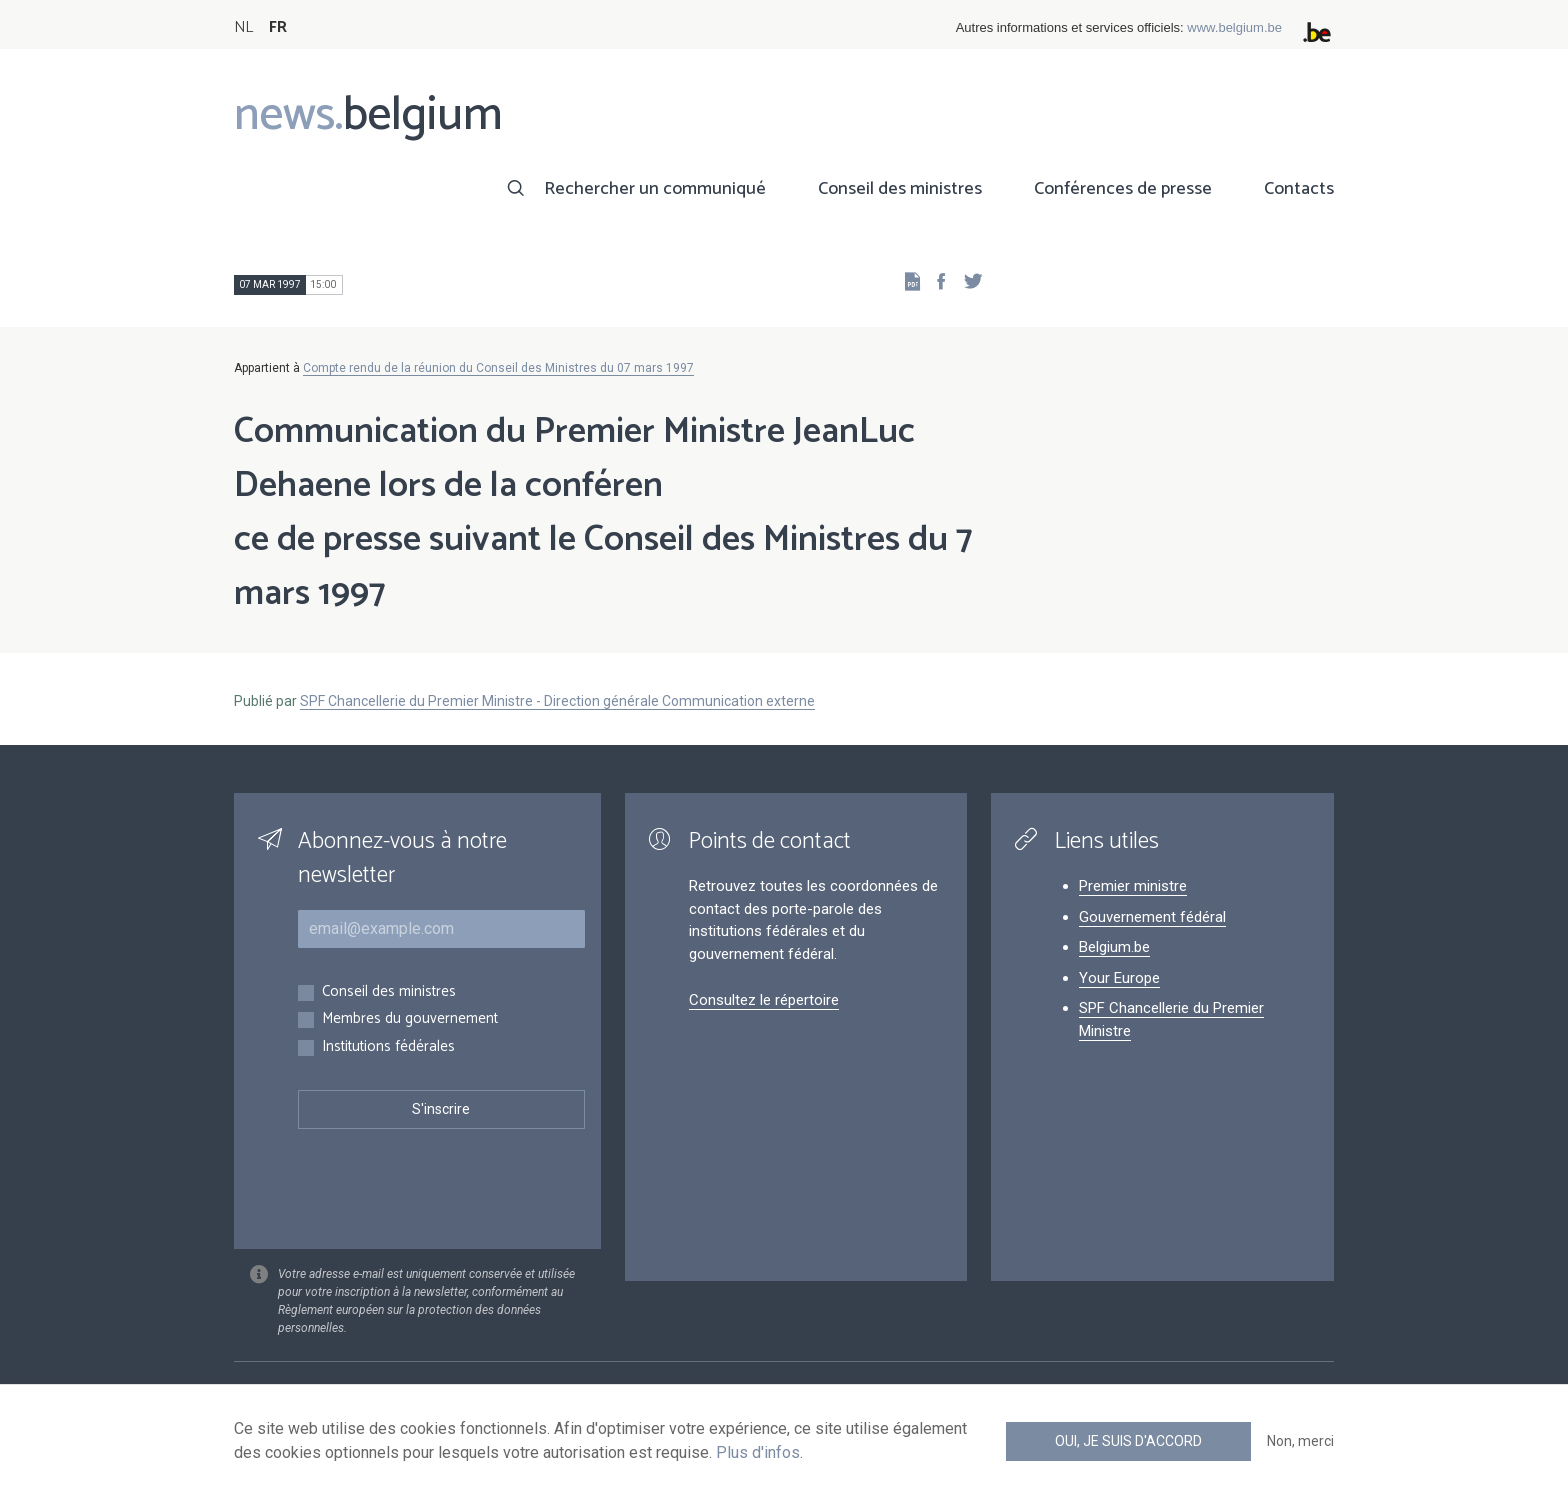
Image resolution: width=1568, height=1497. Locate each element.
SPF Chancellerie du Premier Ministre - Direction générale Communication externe (557, 701)
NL (243, 27)
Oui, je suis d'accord (1128, 1441)
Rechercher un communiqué (655, 189)
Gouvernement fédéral (1152, 917)
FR (278, 27)
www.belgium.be (1234, 27)
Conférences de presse (1123, 189)
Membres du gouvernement (410, 1019)
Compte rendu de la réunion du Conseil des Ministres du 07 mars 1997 (498, 368)
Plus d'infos (758, 1452)
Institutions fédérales (388, 1047)
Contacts (1299, 189)
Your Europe (1119, 978)
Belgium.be (1114, 947)
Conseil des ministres (900, 189)
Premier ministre (1133, 886)
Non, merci (1300, 1441)
